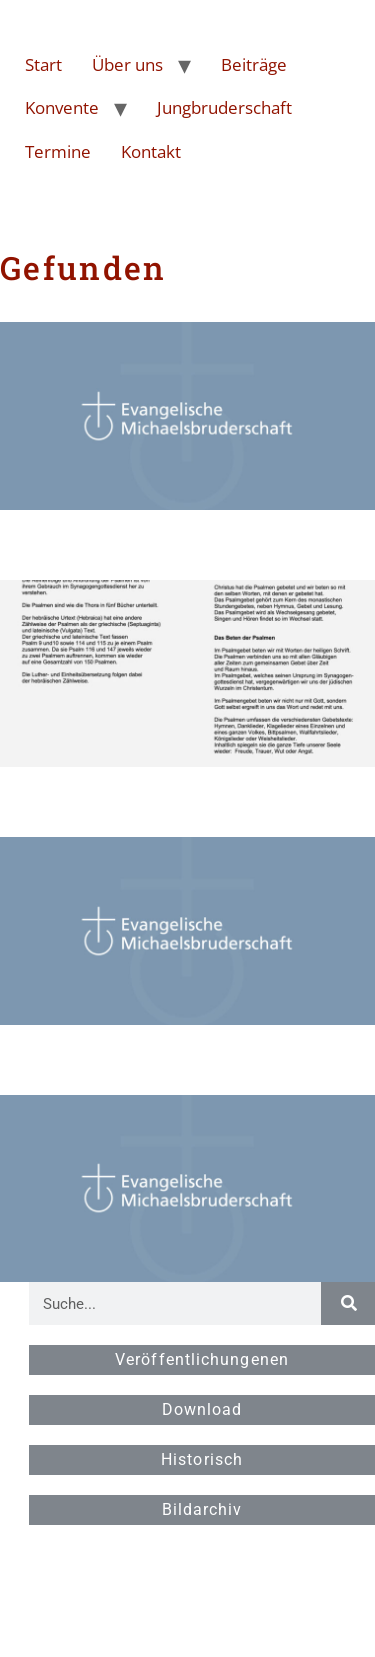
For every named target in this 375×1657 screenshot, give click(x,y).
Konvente (62, 107)
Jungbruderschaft (224, 107)
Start (43, 64)
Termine (58, 151)
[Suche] (348, 1303)
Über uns (127, 64)
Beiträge (254, 64)
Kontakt (151, 151)
